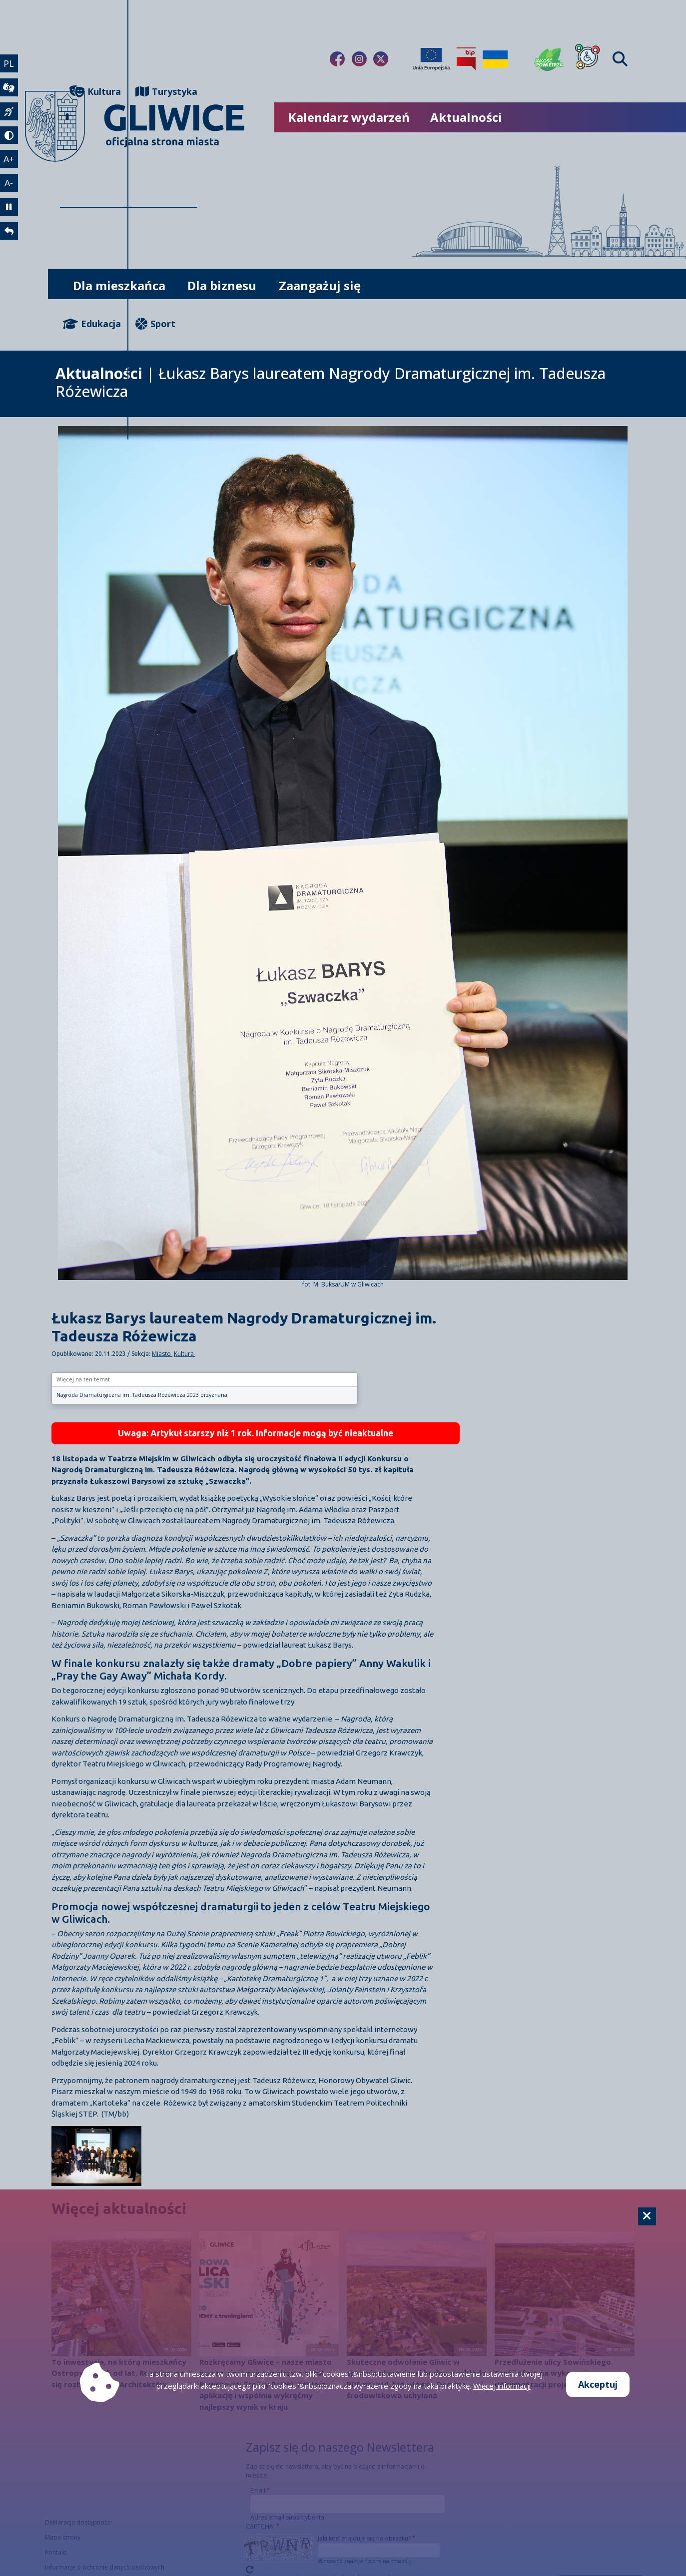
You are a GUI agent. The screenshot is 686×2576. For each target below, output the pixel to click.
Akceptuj (598, 2384)
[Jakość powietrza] (549, 58)
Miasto (162, 1353)
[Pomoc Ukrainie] (495, 58)
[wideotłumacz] (9, 87)
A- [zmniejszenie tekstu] (9, 183)
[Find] (620, 59)
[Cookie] (647, 2216)
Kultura (184, 1353)
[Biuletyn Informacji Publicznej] (466, 58)
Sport (155, 324)
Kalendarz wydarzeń (349, 117)
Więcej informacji (502, 2386)
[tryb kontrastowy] (9, 135)
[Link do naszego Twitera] (380, 58)
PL (9, 63)
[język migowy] (9, 111)
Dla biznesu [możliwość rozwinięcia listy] (221, 285)
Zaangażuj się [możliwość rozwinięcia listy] (320, 285)
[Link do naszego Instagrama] (359, 58)
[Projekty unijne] (431, 58)
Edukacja (92, 324)
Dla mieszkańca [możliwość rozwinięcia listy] (119, 285)
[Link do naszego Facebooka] (337, 58)
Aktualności (466, 117)
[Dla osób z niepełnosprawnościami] (588, 58)
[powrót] (9, 231)
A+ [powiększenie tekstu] (9, 159)
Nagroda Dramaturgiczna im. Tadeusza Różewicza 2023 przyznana (141, 1394)
